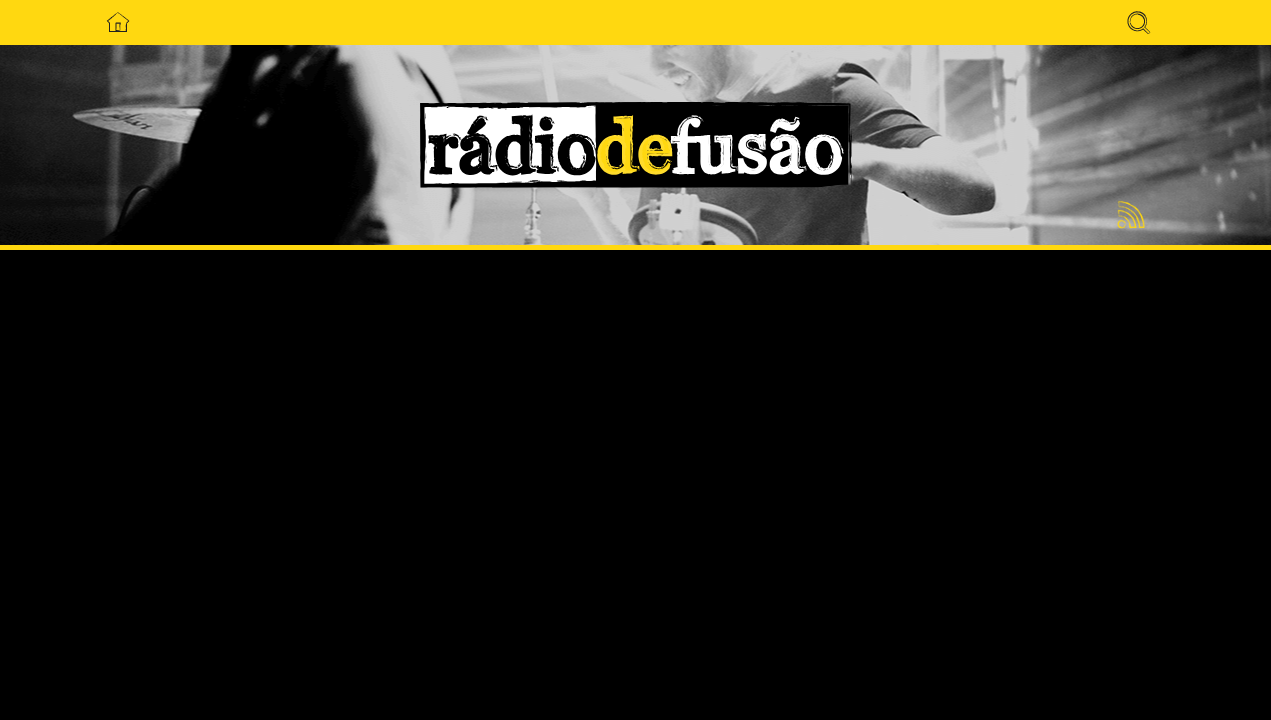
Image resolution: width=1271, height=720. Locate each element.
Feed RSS (1127, 216)
